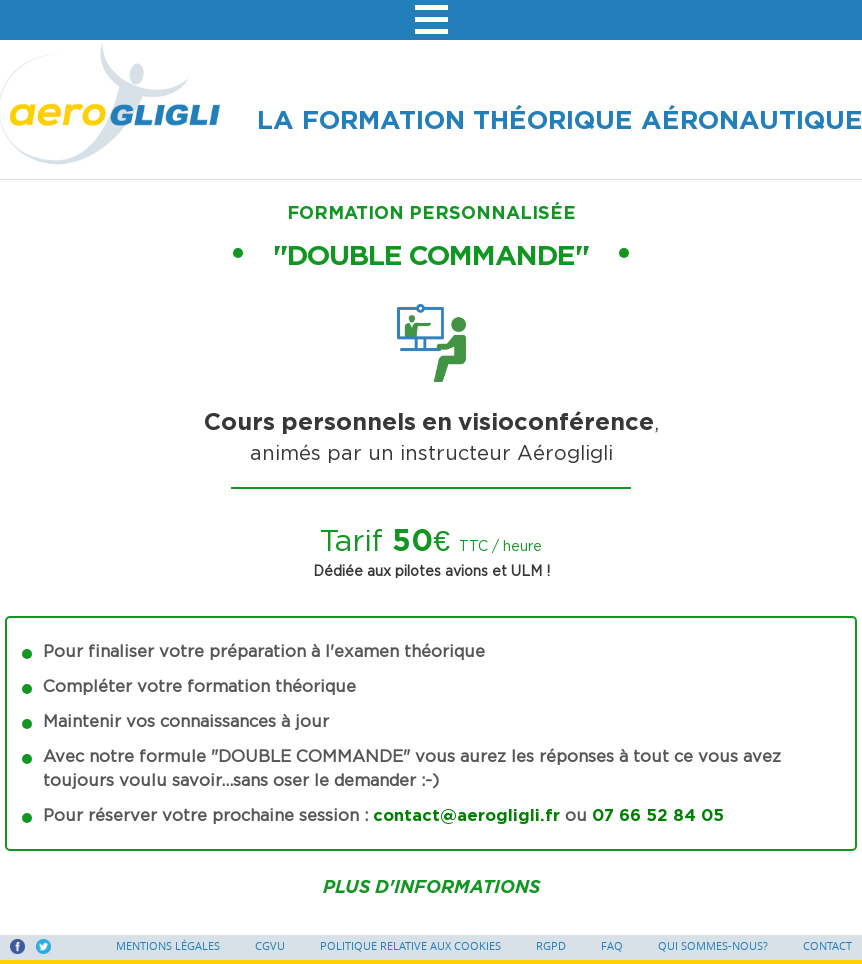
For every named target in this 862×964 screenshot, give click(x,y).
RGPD (551, 946)
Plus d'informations (431, 886)
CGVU (270, 946)
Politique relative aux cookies (410, 946)
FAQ (612, 946)
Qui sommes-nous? (713, 946)
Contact (827, 946)
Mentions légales (168, 946)
